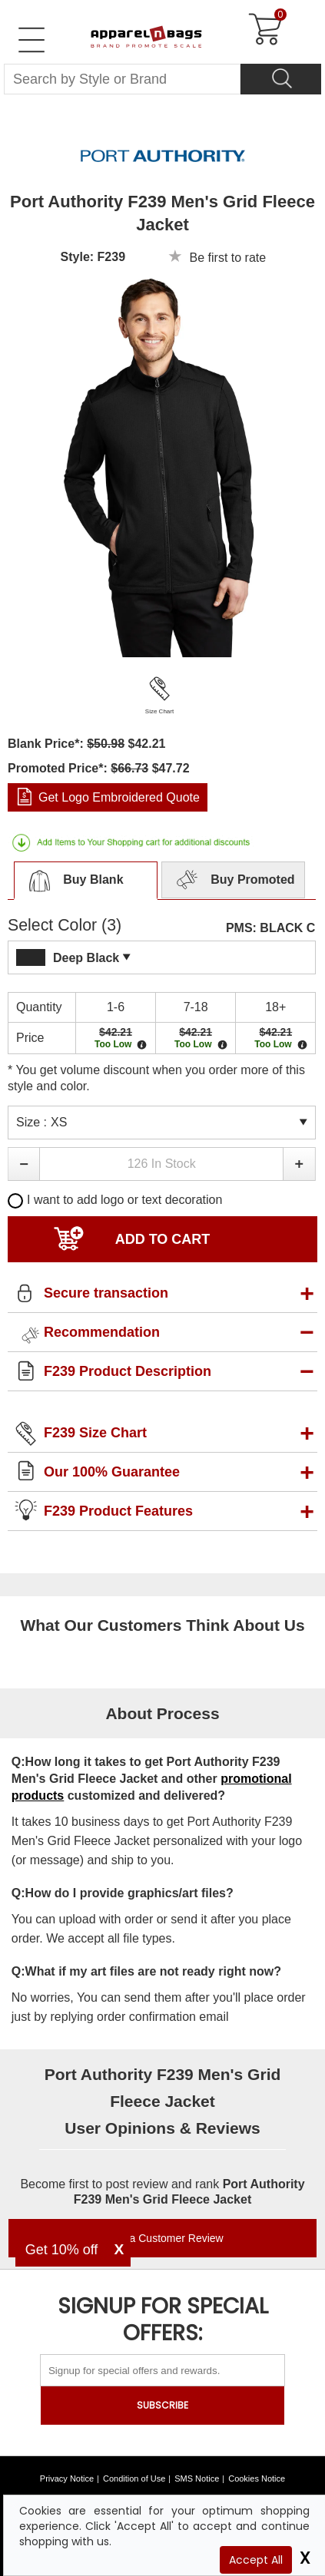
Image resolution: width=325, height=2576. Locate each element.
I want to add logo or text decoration (115, 1199)
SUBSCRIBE (162, 2405)
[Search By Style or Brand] (122, 79)
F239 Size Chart (95, 1432)
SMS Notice (196, 2478)
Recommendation (102, 1332)
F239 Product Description (127, 1371)
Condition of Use (134, 2478)
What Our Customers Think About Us (162, 1625)
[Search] (280, 79)
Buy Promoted (233, 880)
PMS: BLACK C (270, 928)
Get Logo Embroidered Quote (119, 797)
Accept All (256, 2560)
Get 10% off (61, 2249)
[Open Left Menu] (31, 40)
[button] (23, 1164)
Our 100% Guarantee (112, 1472)
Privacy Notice (67, 2478)
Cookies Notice (256, 2478)
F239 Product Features (118, 1511)
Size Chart (159, 711)
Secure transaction (106, 1293)
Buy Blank (72, 880)
